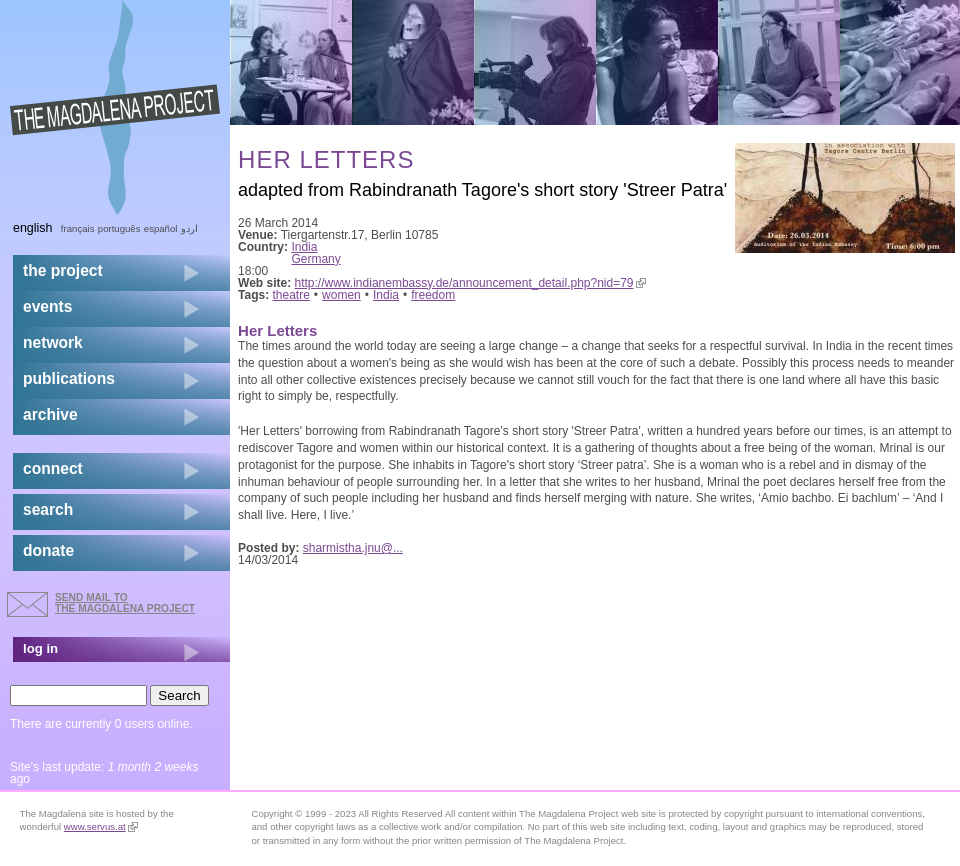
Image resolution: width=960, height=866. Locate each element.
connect (53, 468)
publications (69, 378)
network (53, 342)
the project (63, 270)
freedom (433, 295)
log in (40, 648)
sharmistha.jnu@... (353, 548)
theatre (291, 295)
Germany (315, 259)
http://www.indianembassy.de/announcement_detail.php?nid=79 (470, 283)
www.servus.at (101, 826)
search (48, 509)
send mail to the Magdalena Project (125, 602)
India (304, 247)
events (47, 306)
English (33, 228)
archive (50, 414)
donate (48, 550)
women (341, 295)
